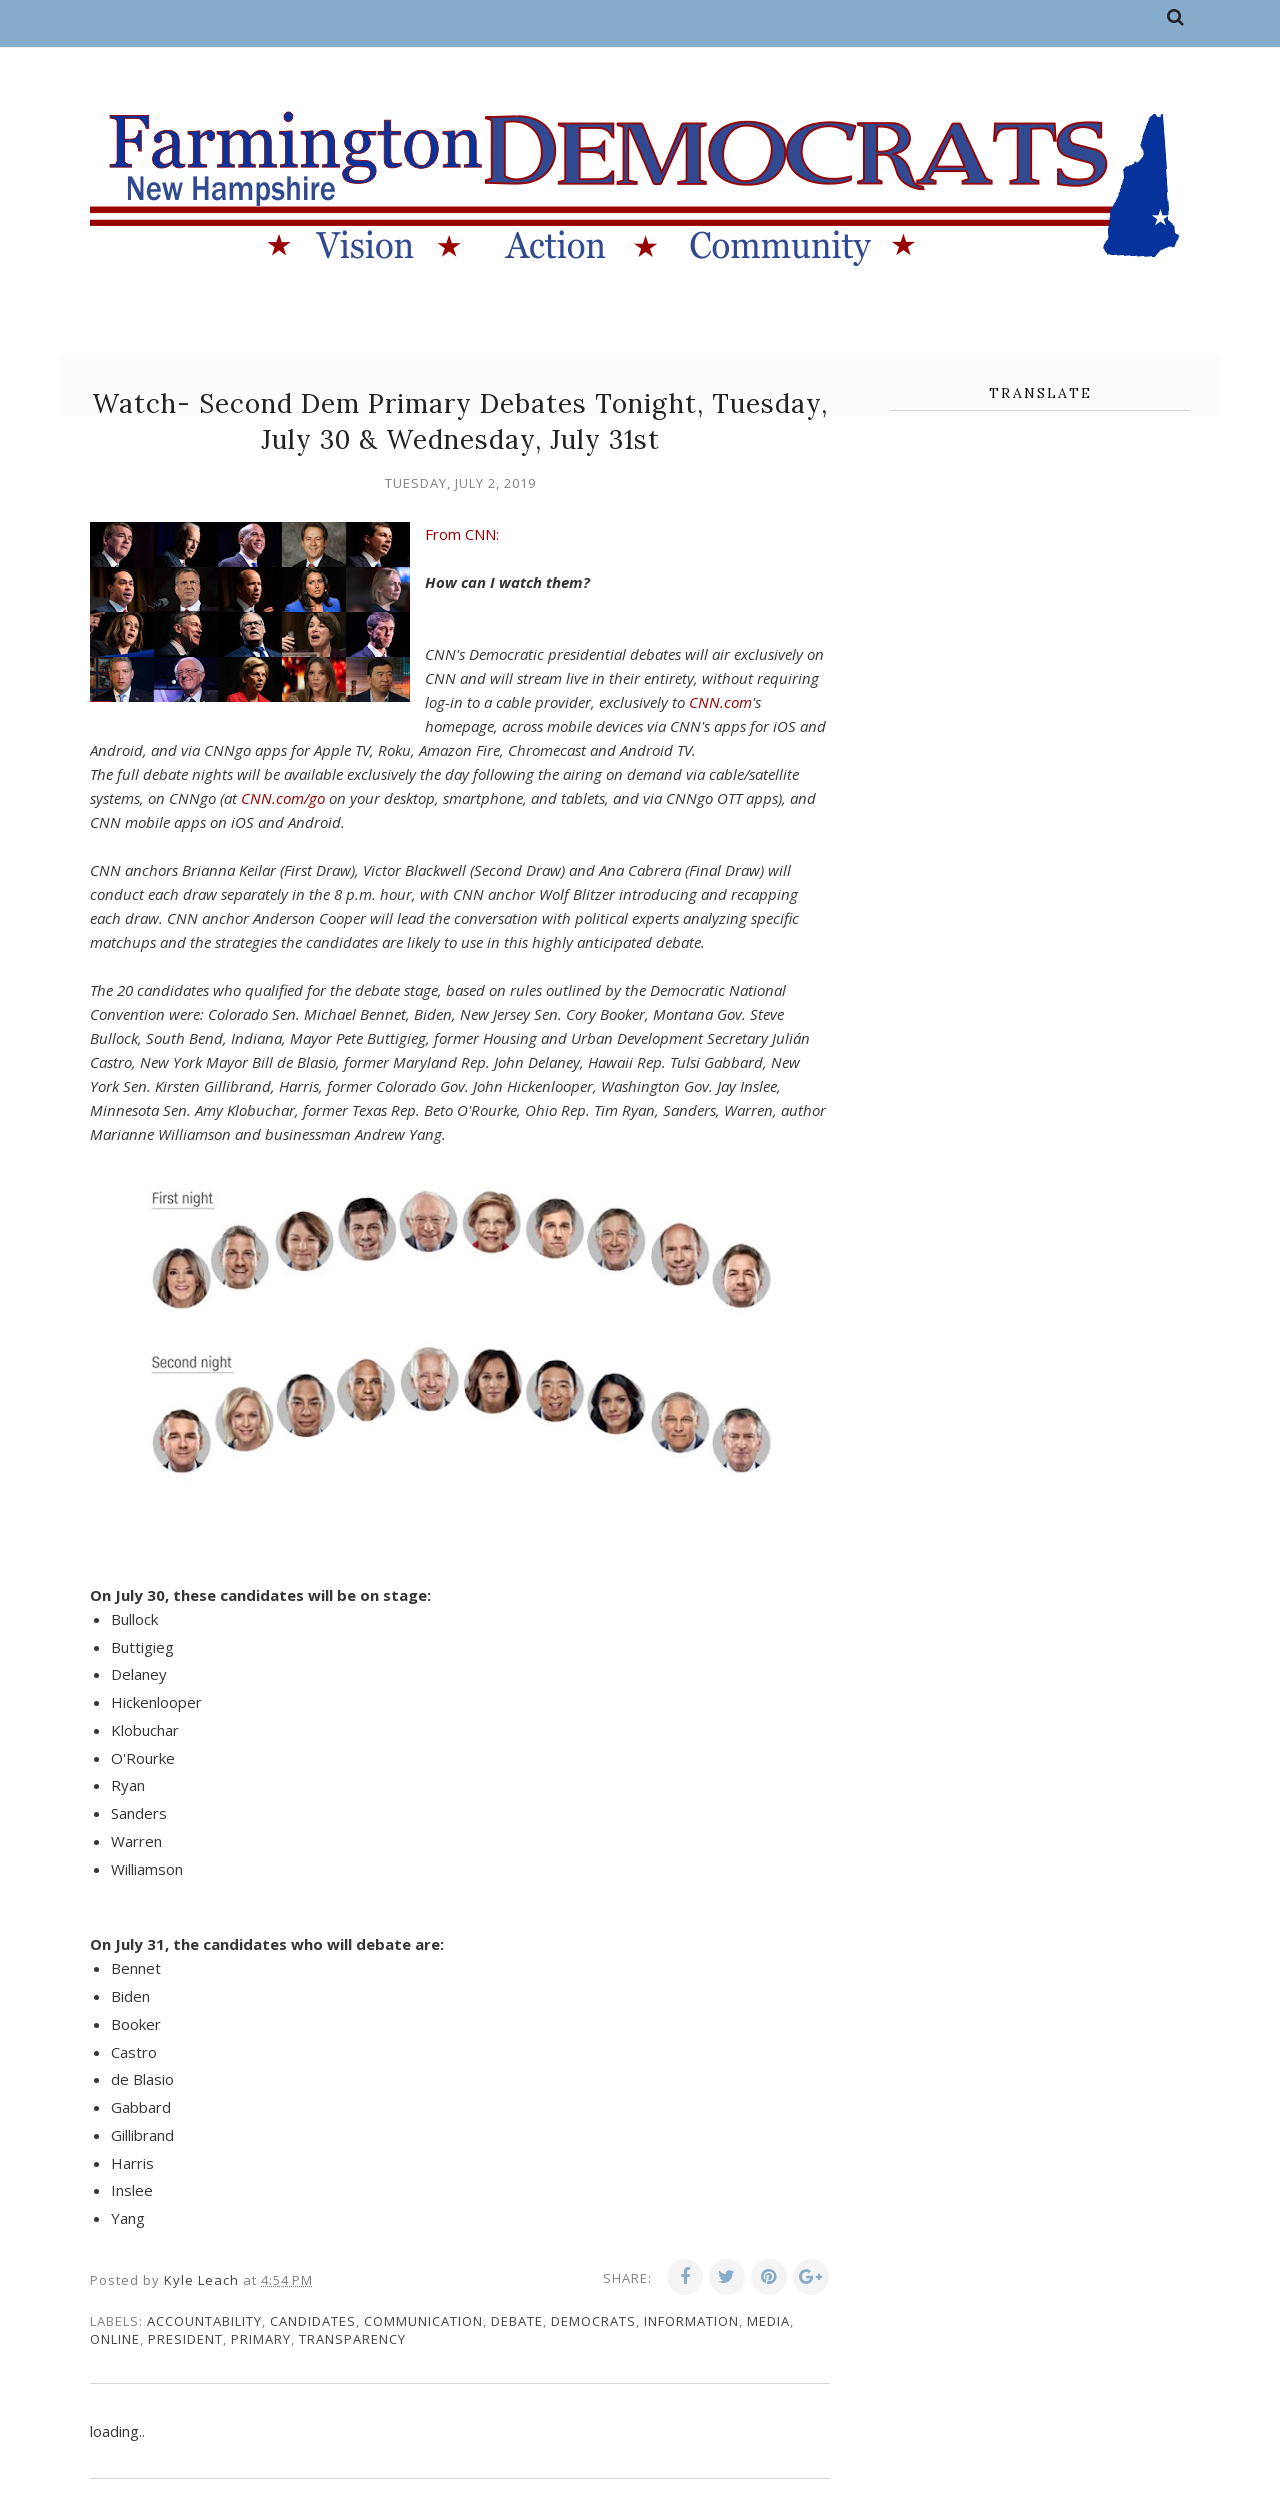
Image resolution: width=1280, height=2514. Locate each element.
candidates (313, 2321)
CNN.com (720, 702)
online (115, 2339)
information (691, 2321)
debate (517, 2321)
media (768, 2321)
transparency (352, 2339)
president (185, 2339)
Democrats (593, 2321)
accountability (204, 2321)
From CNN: (462, 534)
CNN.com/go (283, 798)
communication (423, 2321)
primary (261, 2339)
